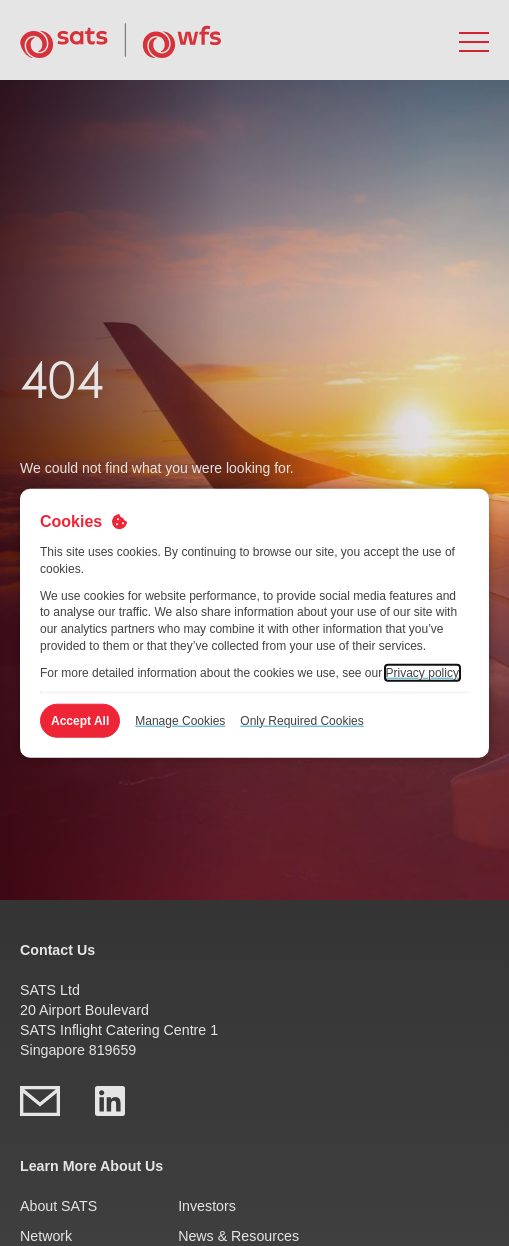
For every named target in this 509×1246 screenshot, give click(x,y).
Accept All (80, 720)
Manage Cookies (180, 720)
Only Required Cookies (301, 720)
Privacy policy (422, 672)
